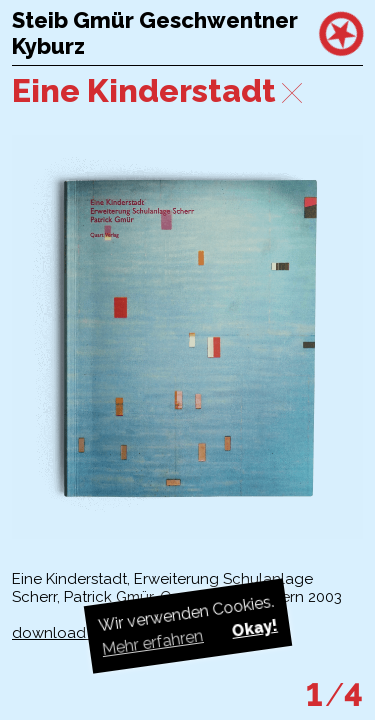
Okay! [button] (254, 628)
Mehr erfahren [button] (152, 642)
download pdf (63, 633)
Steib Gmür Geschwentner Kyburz (155, 33)
